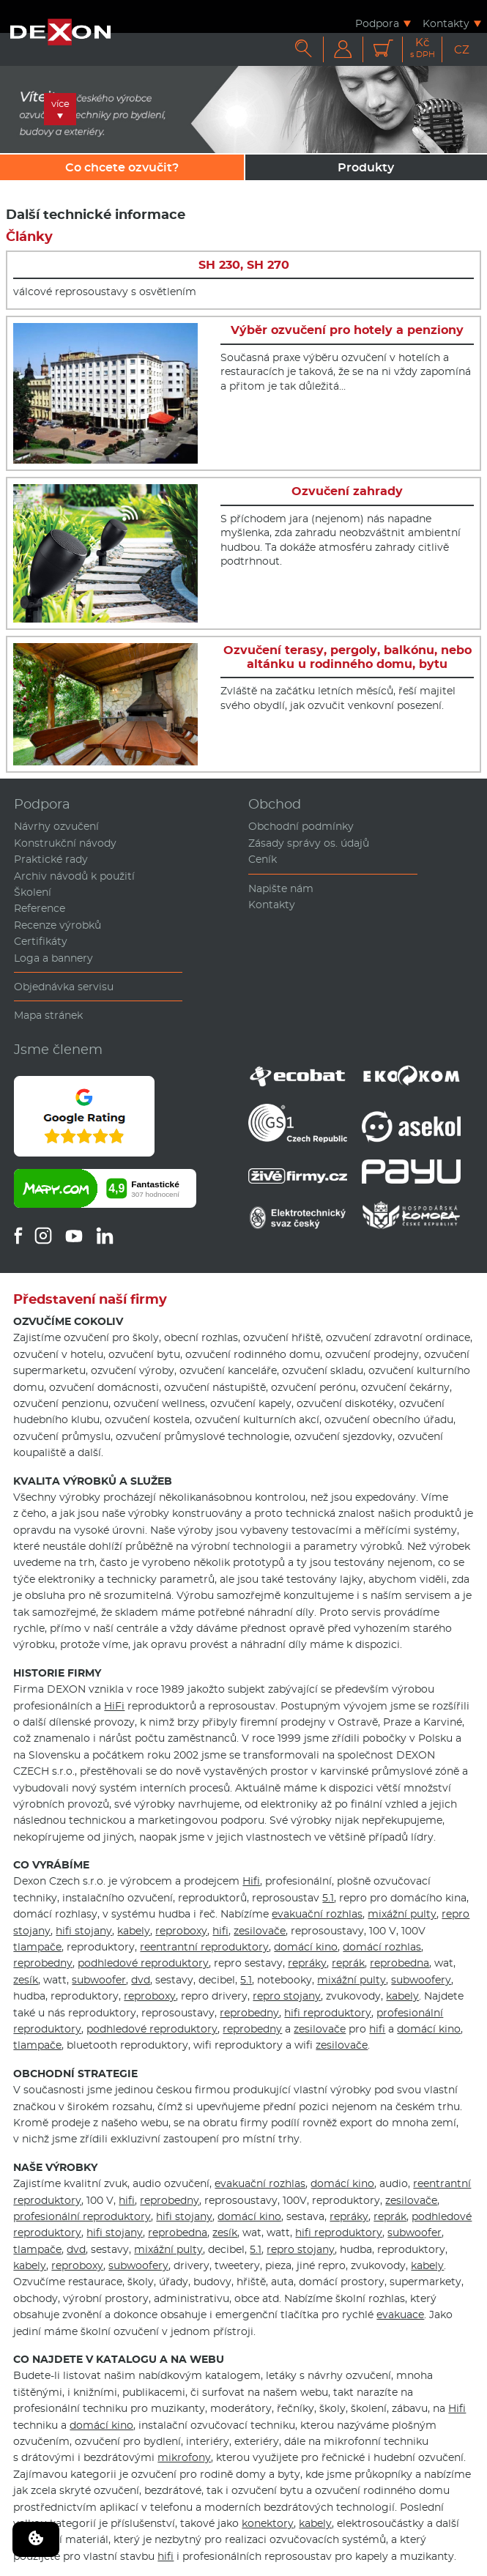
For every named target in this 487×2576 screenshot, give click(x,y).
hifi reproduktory (327, 2012)
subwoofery (421, 1979)
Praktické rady (51, 859)
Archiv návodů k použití (74, 876)
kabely (133, 1930)
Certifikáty (40, 941)
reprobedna (399, 1963)
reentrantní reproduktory (204, 1946)
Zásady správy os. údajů (308, 843)
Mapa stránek (48, 1015)
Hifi (251, 1881)
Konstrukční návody (65, 843)
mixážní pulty (402, 1913)
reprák (348, 1963)
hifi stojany (84, 1930)
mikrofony (184, 2457)
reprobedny (43, 1963)
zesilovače (260, 1930)
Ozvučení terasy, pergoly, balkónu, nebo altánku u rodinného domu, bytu (347, 657)
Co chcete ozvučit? (122, 167)
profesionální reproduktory (82, 2216)
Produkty (366, 167)
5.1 (328, 1897)
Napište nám (280, 888)
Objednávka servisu (64, 986)
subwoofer (99, 1979)
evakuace (400, 2314)
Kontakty (446, 23)
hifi (220, 1930)
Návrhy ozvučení (56, 826)
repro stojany (287, 1995)
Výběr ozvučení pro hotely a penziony (347, 330)
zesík (25, 1979)
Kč (422, 48)
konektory (268, 2523)
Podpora (377, 23)
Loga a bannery (53, 958)
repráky (307, 1963)
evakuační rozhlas (317, 1913)
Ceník (262, 859)
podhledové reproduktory (143, 1963)
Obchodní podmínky (301, 826)
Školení (32, 892)
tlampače (37, 1946)
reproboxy (181, 1930)
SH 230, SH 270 (243, 265)
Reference (39, 908)
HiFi (114, 1705)
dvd (140, 1979)
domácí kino (306, 1946)
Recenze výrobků (57, 925)
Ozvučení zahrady (347, 491)
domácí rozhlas (382, 1946)
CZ (461, 49)
